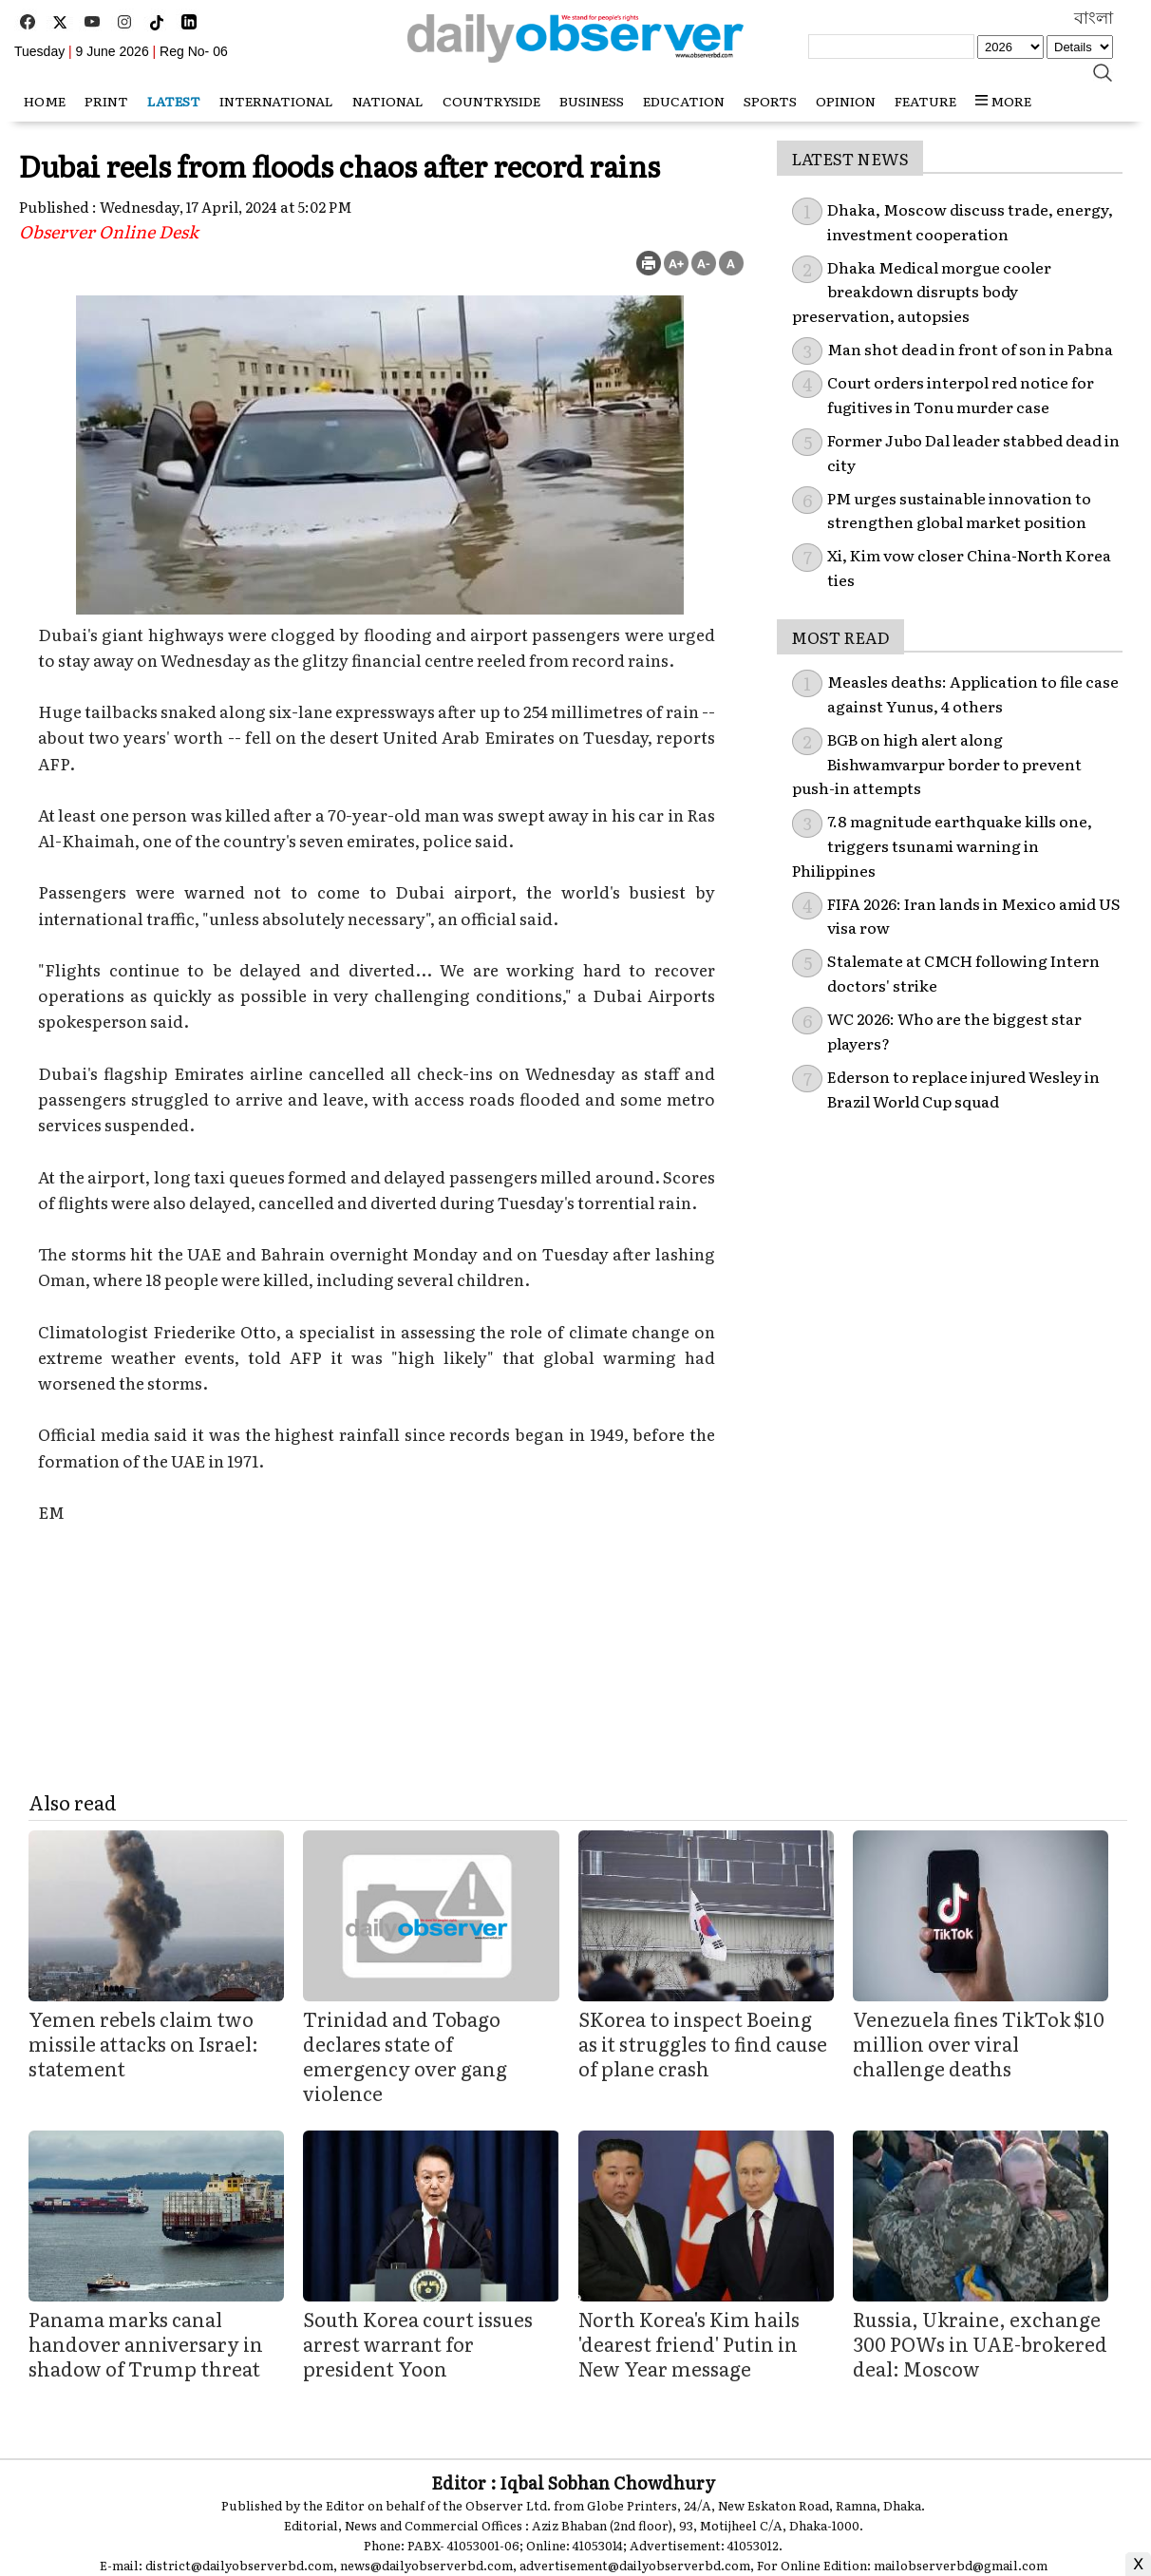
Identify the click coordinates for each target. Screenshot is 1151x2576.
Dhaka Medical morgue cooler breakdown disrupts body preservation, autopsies (921, 291)
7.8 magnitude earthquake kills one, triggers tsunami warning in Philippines (942, 845)
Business (591, 100)
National (388, 100)
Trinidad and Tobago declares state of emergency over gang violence (405, 2055)
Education (684, 100)
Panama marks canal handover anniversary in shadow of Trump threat (145, 2343)
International (276, 100)
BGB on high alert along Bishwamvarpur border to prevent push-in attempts (937, 763)
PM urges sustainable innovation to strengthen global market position (959, 510)
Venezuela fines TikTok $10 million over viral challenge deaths (978, 2043)
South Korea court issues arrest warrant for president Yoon (418, 2343)
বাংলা (1093, 18)
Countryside (491, 100)
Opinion (846, 100)
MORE (1003, 100)
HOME (45, 100)
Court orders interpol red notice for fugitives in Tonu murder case (960, 394)
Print (106, 100)
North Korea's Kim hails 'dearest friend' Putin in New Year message (689, 2343)
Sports (770, 100)
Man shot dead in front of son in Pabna (970, 348)
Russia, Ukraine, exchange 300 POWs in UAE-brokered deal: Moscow (980, 2343)
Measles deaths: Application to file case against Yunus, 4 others (973, 693)
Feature (925, 100)
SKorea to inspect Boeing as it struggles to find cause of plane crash (702, 2043)
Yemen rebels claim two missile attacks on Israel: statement (143, 2043)
